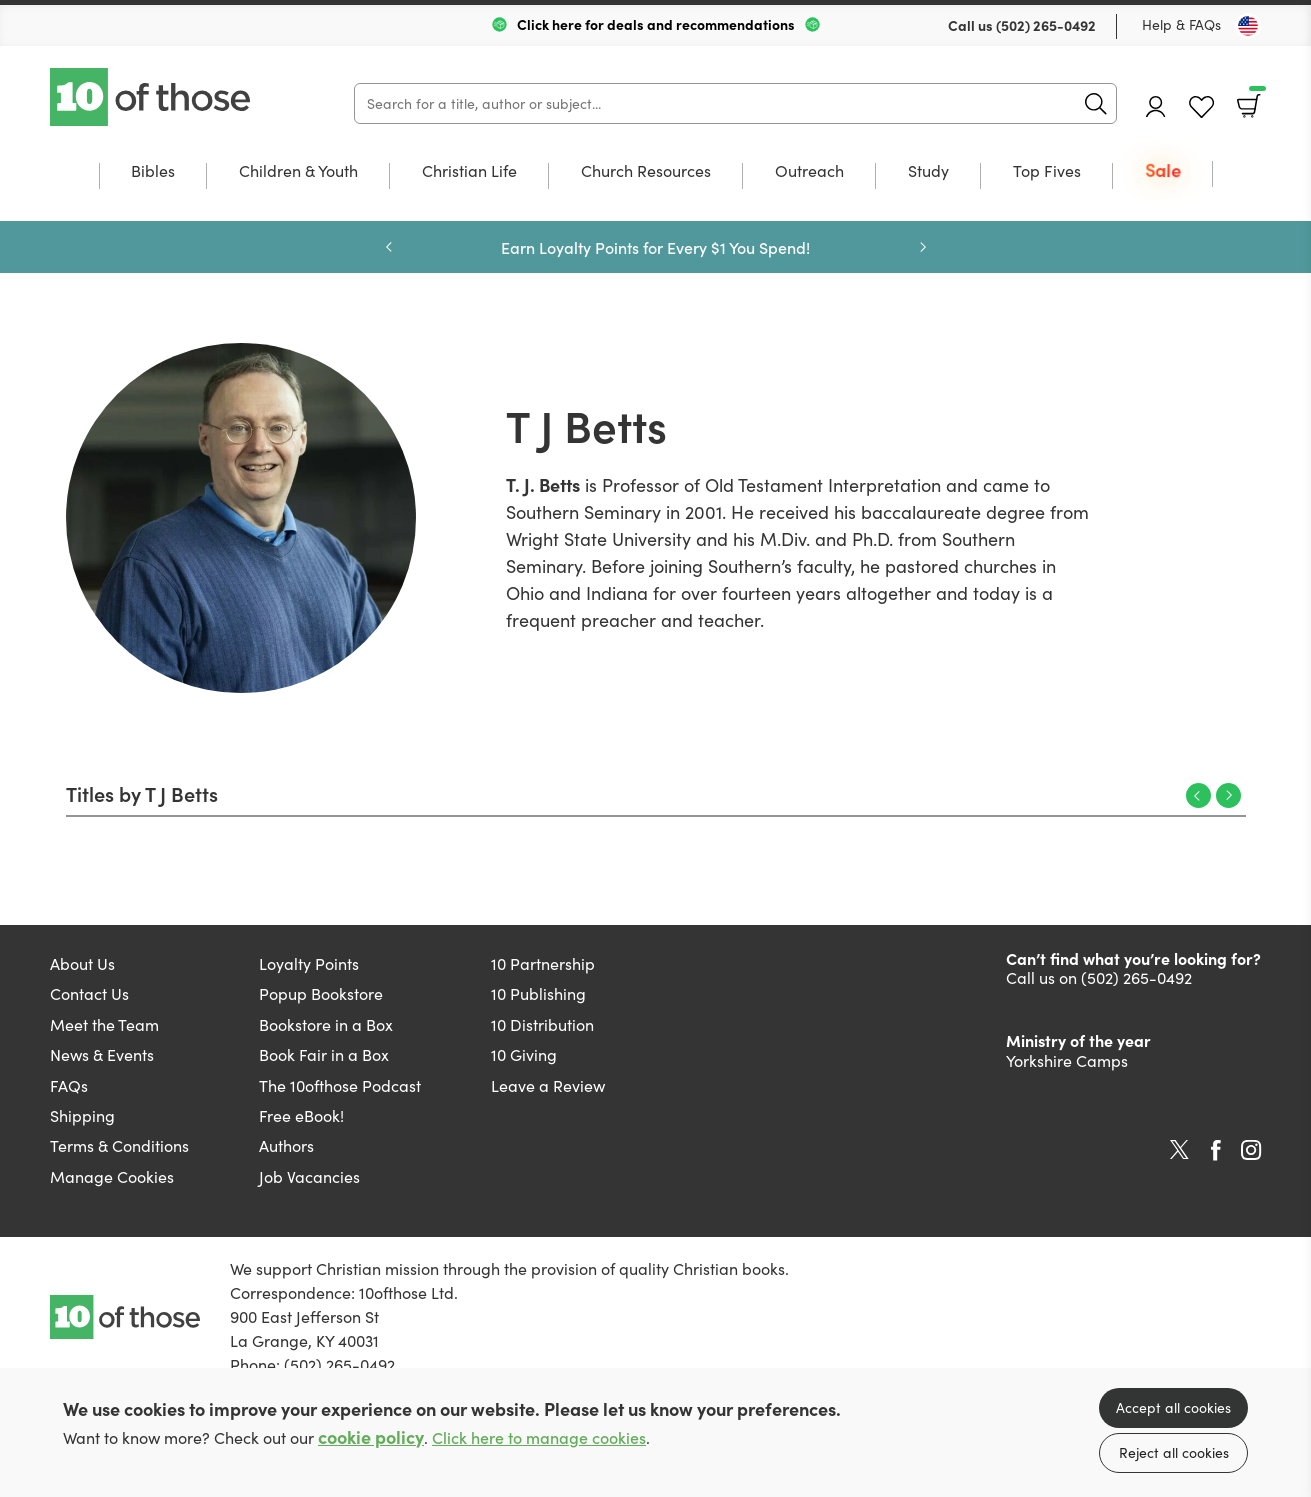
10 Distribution (542, 1024)
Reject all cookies (1174, 1452)
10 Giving (524, 1054)
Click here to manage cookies (539, 1437)
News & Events (102, 1054)
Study (928, 172)
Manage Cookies (112, 1176)
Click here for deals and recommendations (656, 24)
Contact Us (89, 993)
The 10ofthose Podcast (340, 1085)
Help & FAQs (1181, 24)
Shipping (82, 1115)
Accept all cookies (1173, 1407)
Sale (1163, 171)
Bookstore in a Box (326, 1024)
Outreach (809, 172)
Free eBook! (301, 1115)
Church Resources (646, 172)
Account (1156, 106)
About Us (82, 963)
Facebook (1216, 1150)
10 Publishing (538, 993)
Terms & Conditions (119, 1145)
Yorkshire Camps (1067, 1060)
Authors (286, 1145)
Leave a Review (548, 1085)
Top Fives (1047, 172)
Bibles (153, 172)
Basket (1255, 99)
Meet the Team (104, 1024)
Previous (389, 247)
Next (923, 247)
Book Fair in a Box (324, 1054)
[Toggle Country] (1248, 26)
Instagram (1251, 1150)
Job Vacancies (309, 1176)
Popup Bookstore (321, 993)
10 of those (152, 97)
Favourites (1201, 107)
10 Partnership (543, 963)
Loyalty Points (309, 963)
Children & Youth (298, 172)
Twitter (1179, 1150)
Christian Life (469, 172)
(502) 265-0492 (1046, 25)
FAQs (69, 1085)
